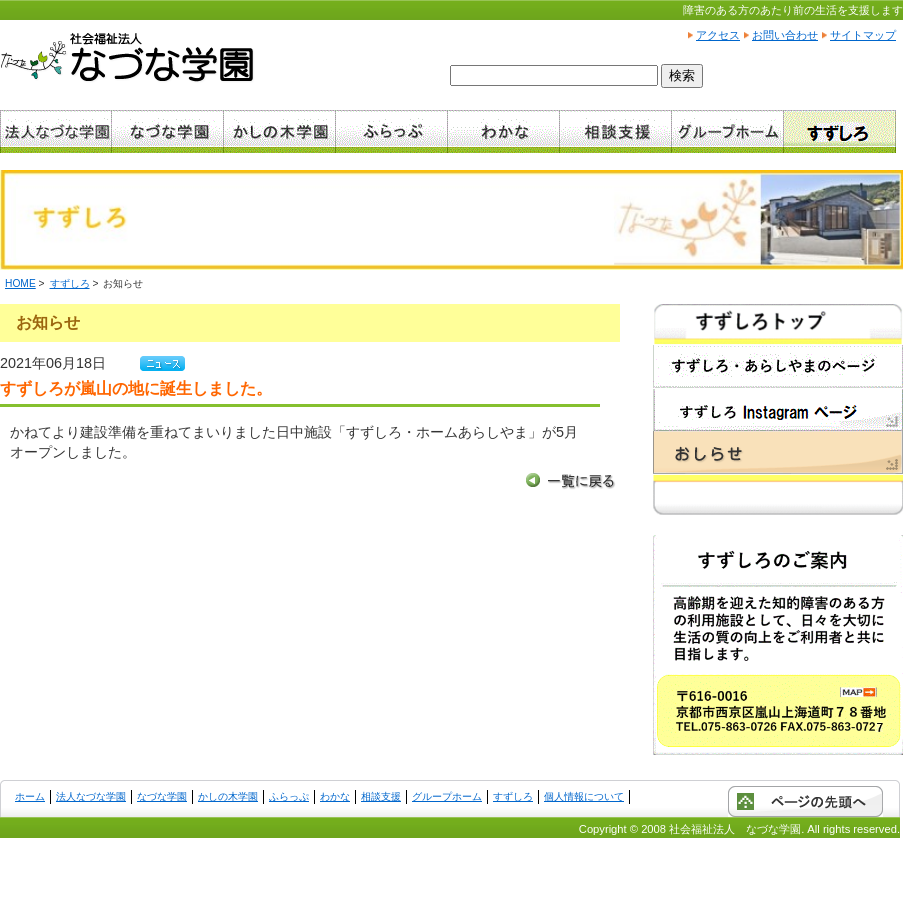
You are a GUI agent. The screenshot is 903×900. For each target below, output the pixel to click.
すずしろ (70, 283)
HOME (20, 283)
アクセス (718, 35)
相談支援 (381, 796)
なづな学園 (162, 796)
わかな (335, 796)
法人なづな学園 (91, 796)
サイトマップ (863, 35)
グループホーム (447, 796)
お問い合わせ (785, 35)
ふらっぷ (289, 796)
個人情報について (584, 796)
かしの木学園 (228, 796)
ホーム (30, 796)
